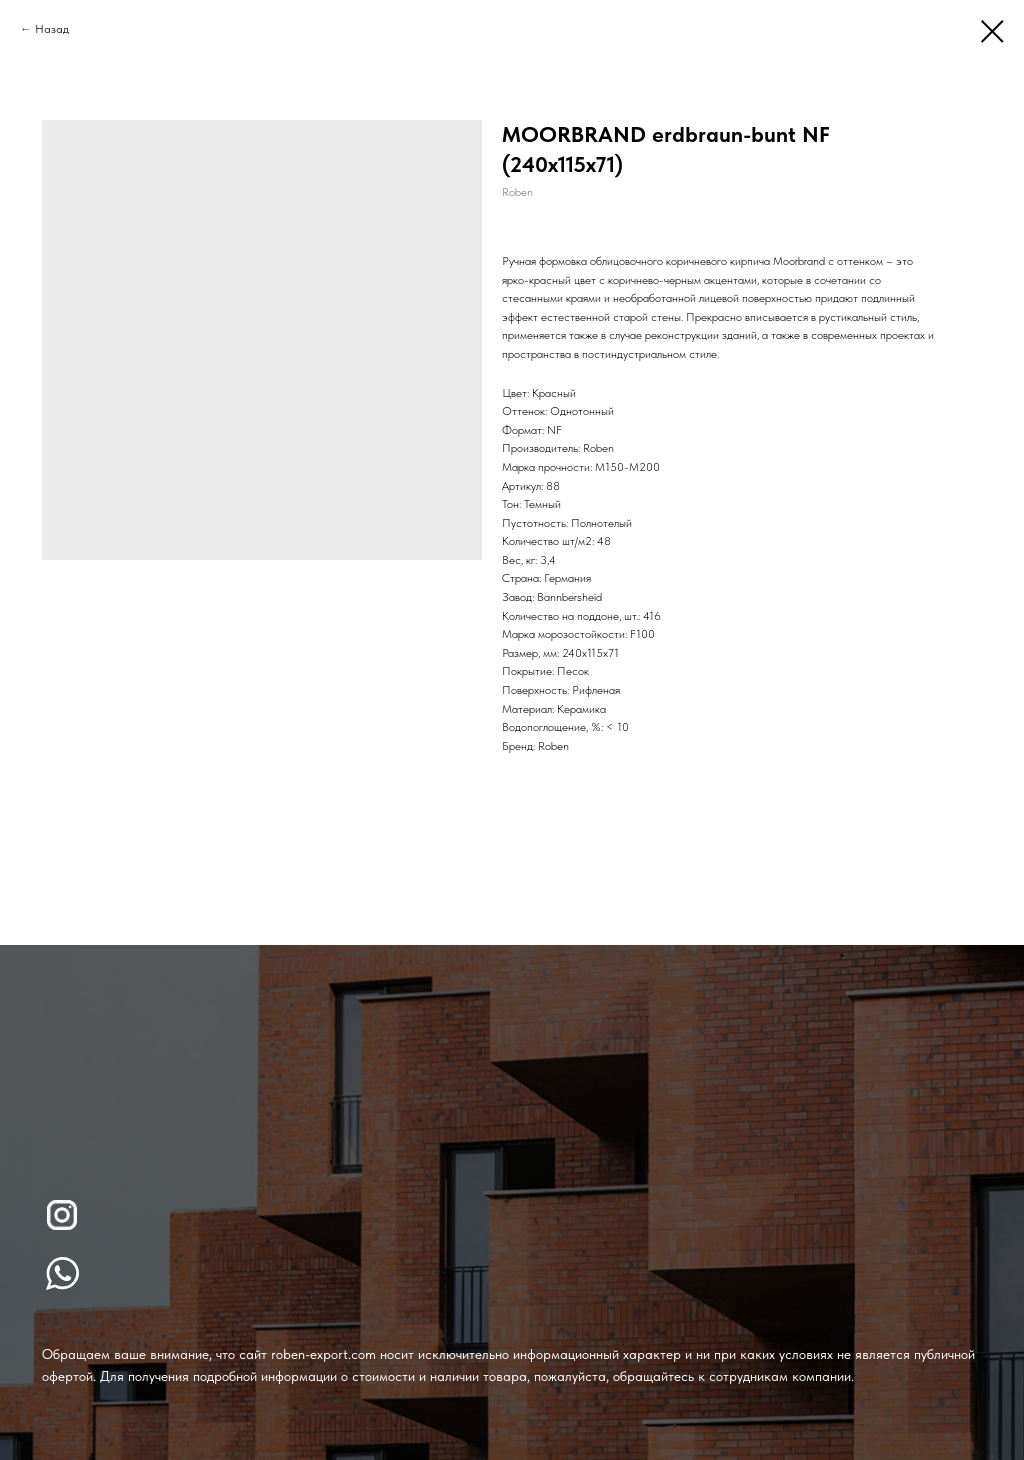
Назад (52, 29)
